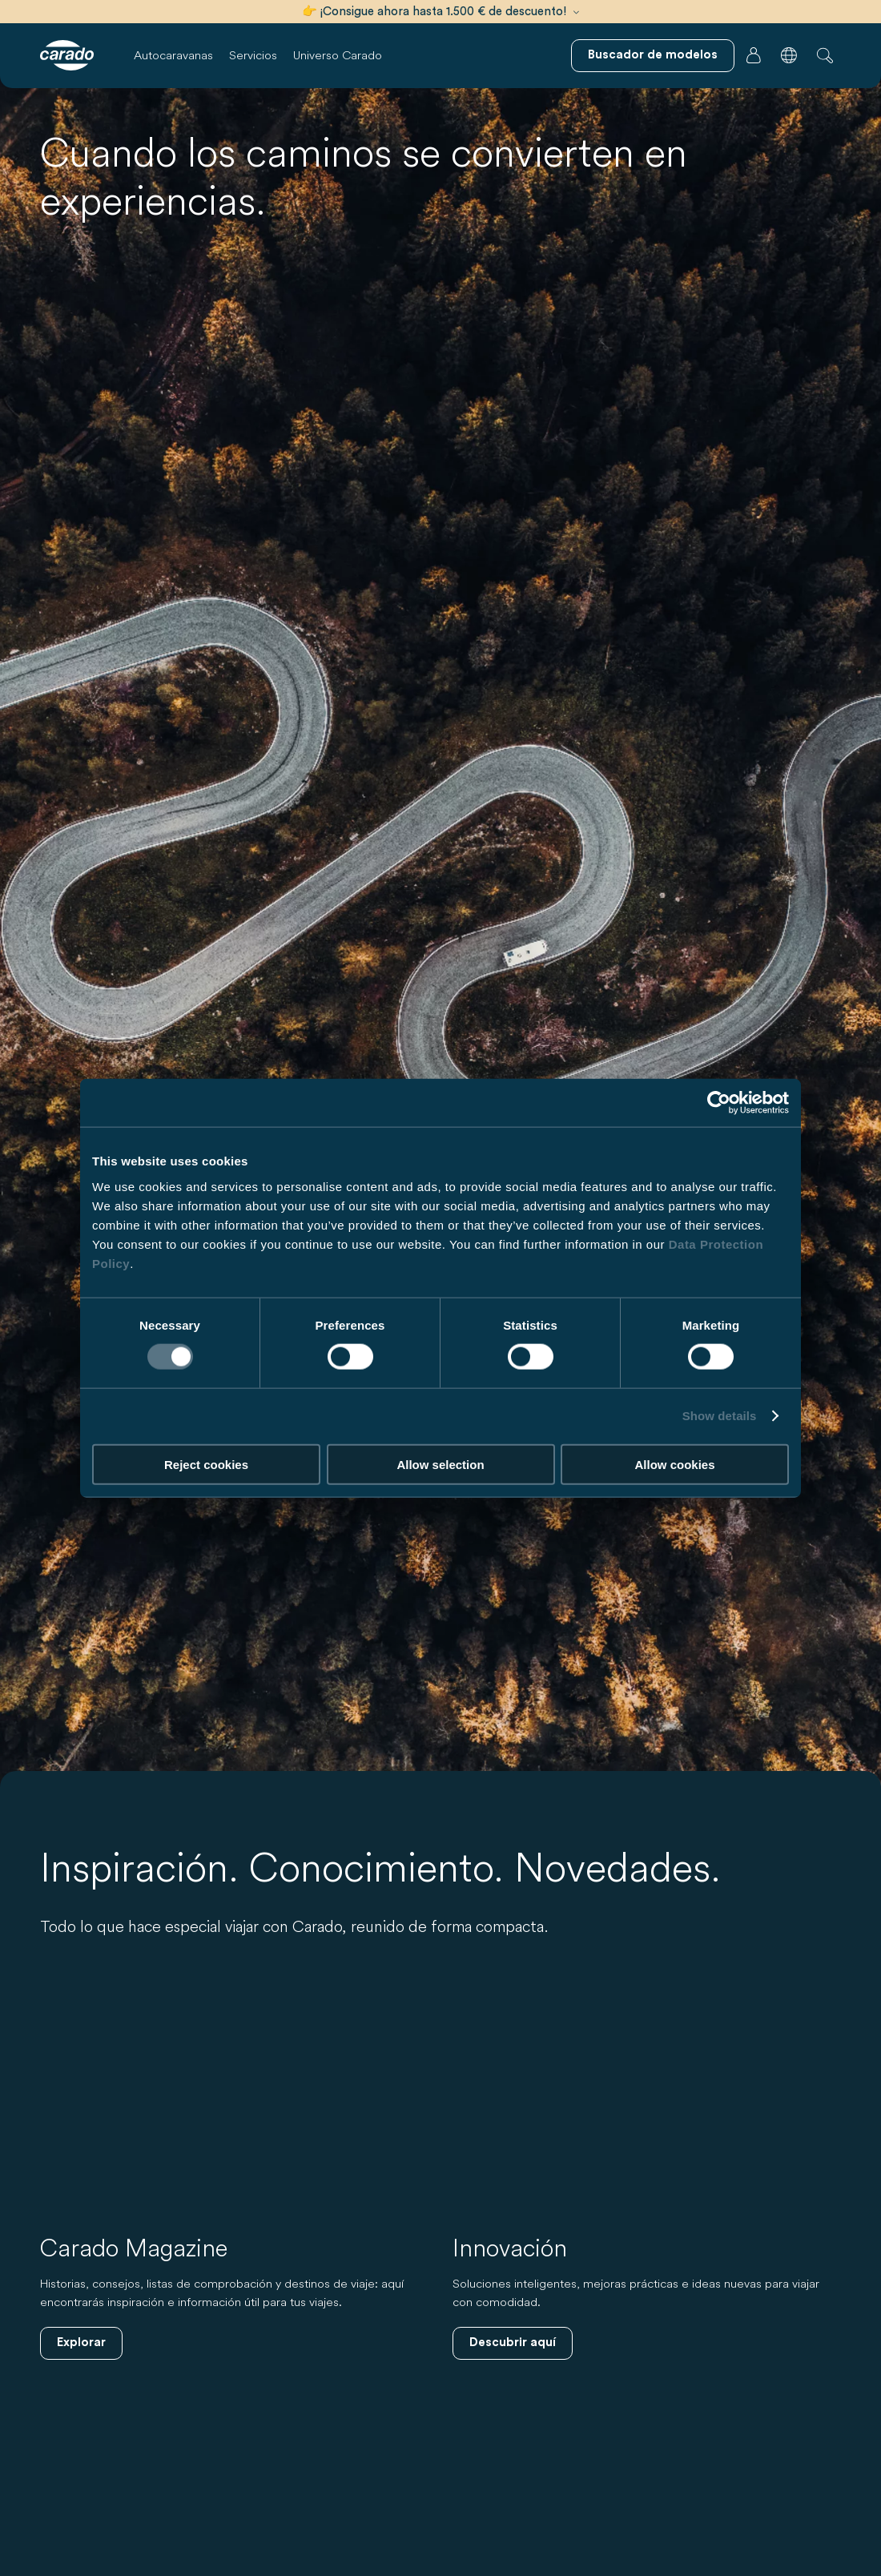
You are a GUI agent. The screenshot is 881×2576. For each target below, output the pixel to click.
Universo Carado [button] (337, 54)
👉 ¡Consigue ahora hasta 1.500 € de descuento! (440, 12)
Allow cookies (674, 1464)
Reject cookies (206, 1464)
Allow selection (440, 1464)
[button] (789, 55)
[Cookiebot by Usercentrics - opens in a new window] (719, 1103)
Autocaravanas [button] (173, 54)
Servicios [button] (253, 54)
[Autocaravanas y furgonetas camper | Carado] (67, 55)
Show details (719, 1416)
